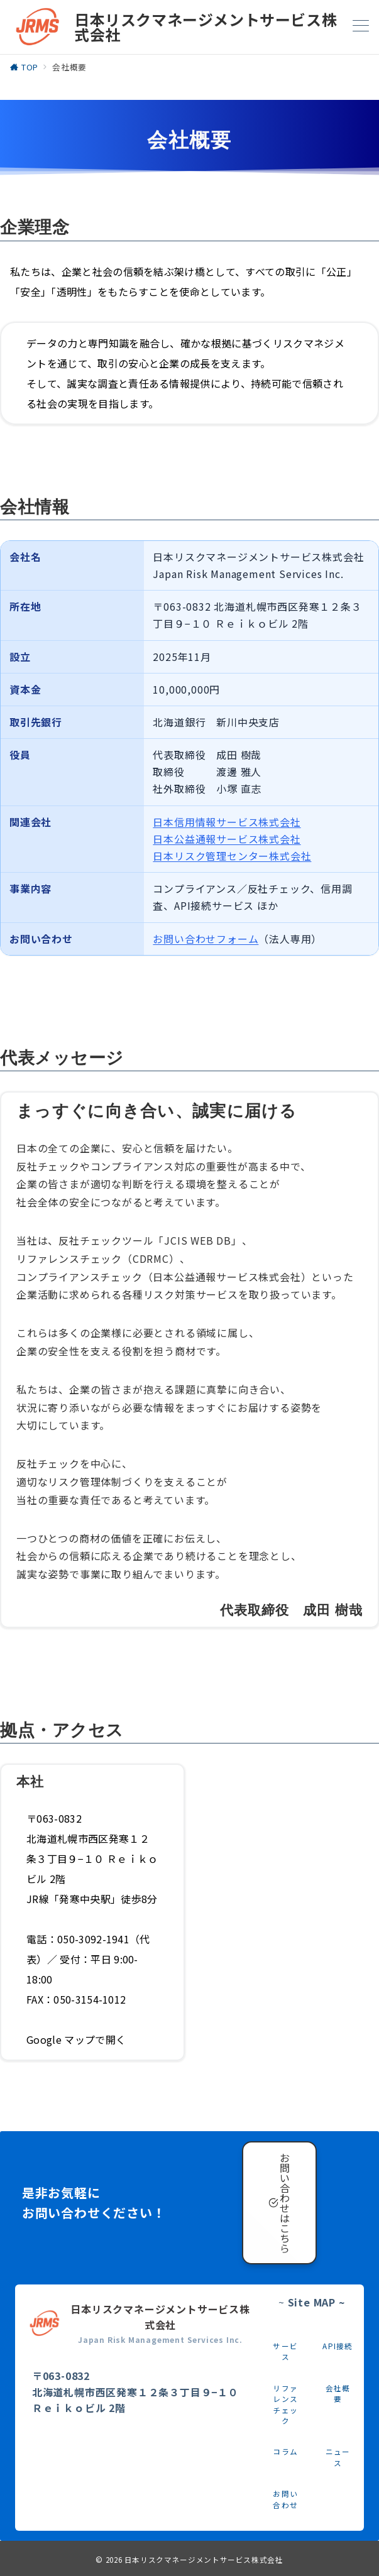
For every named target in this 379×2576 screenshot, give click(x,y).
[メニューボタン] (361, 26)
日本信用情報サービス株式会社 (226, 821)
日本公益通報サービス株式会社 (226, 838)
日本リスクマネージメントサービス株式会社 (203, 2560)
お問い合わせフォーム (205, 938)
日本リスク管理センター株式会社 (232, 855)
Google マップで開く (76, 2039)
